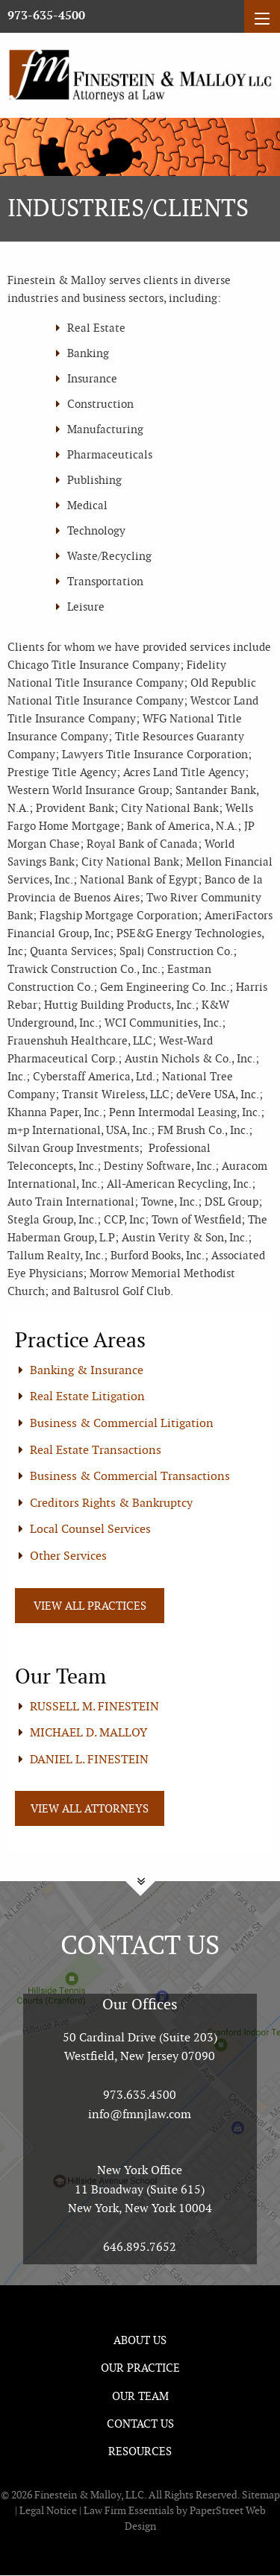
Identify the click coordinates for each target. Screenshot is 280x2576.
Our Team (140, 2396)
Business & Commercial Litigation (122, 1423)
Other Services (68, 1555)
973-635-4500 (46, 16)
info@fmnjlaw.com (139, 2114)
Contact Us (140, 2423)
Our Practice (140, 2368)
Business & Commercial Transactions (130, 1476)
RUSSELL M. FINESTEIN (94, 1706)
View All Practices (90, 1606)
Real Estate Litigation (87, 1396)
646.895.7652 (139, 2247)
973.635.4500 (139, 2095)
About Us (140, 2340)
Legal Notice (48, 2510)
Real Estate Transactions (95, 1450)
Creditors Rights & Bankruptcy (111, 1503)
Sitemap (261, 2494)
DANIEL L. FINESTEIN (89, 1759)
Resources (140, 2451)
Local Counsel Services (90, 1529)
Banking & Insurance (86, 1370)
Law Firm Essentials (129, 2510)
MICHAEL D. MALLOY (88, 1732)
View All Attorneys (90, 1808)
